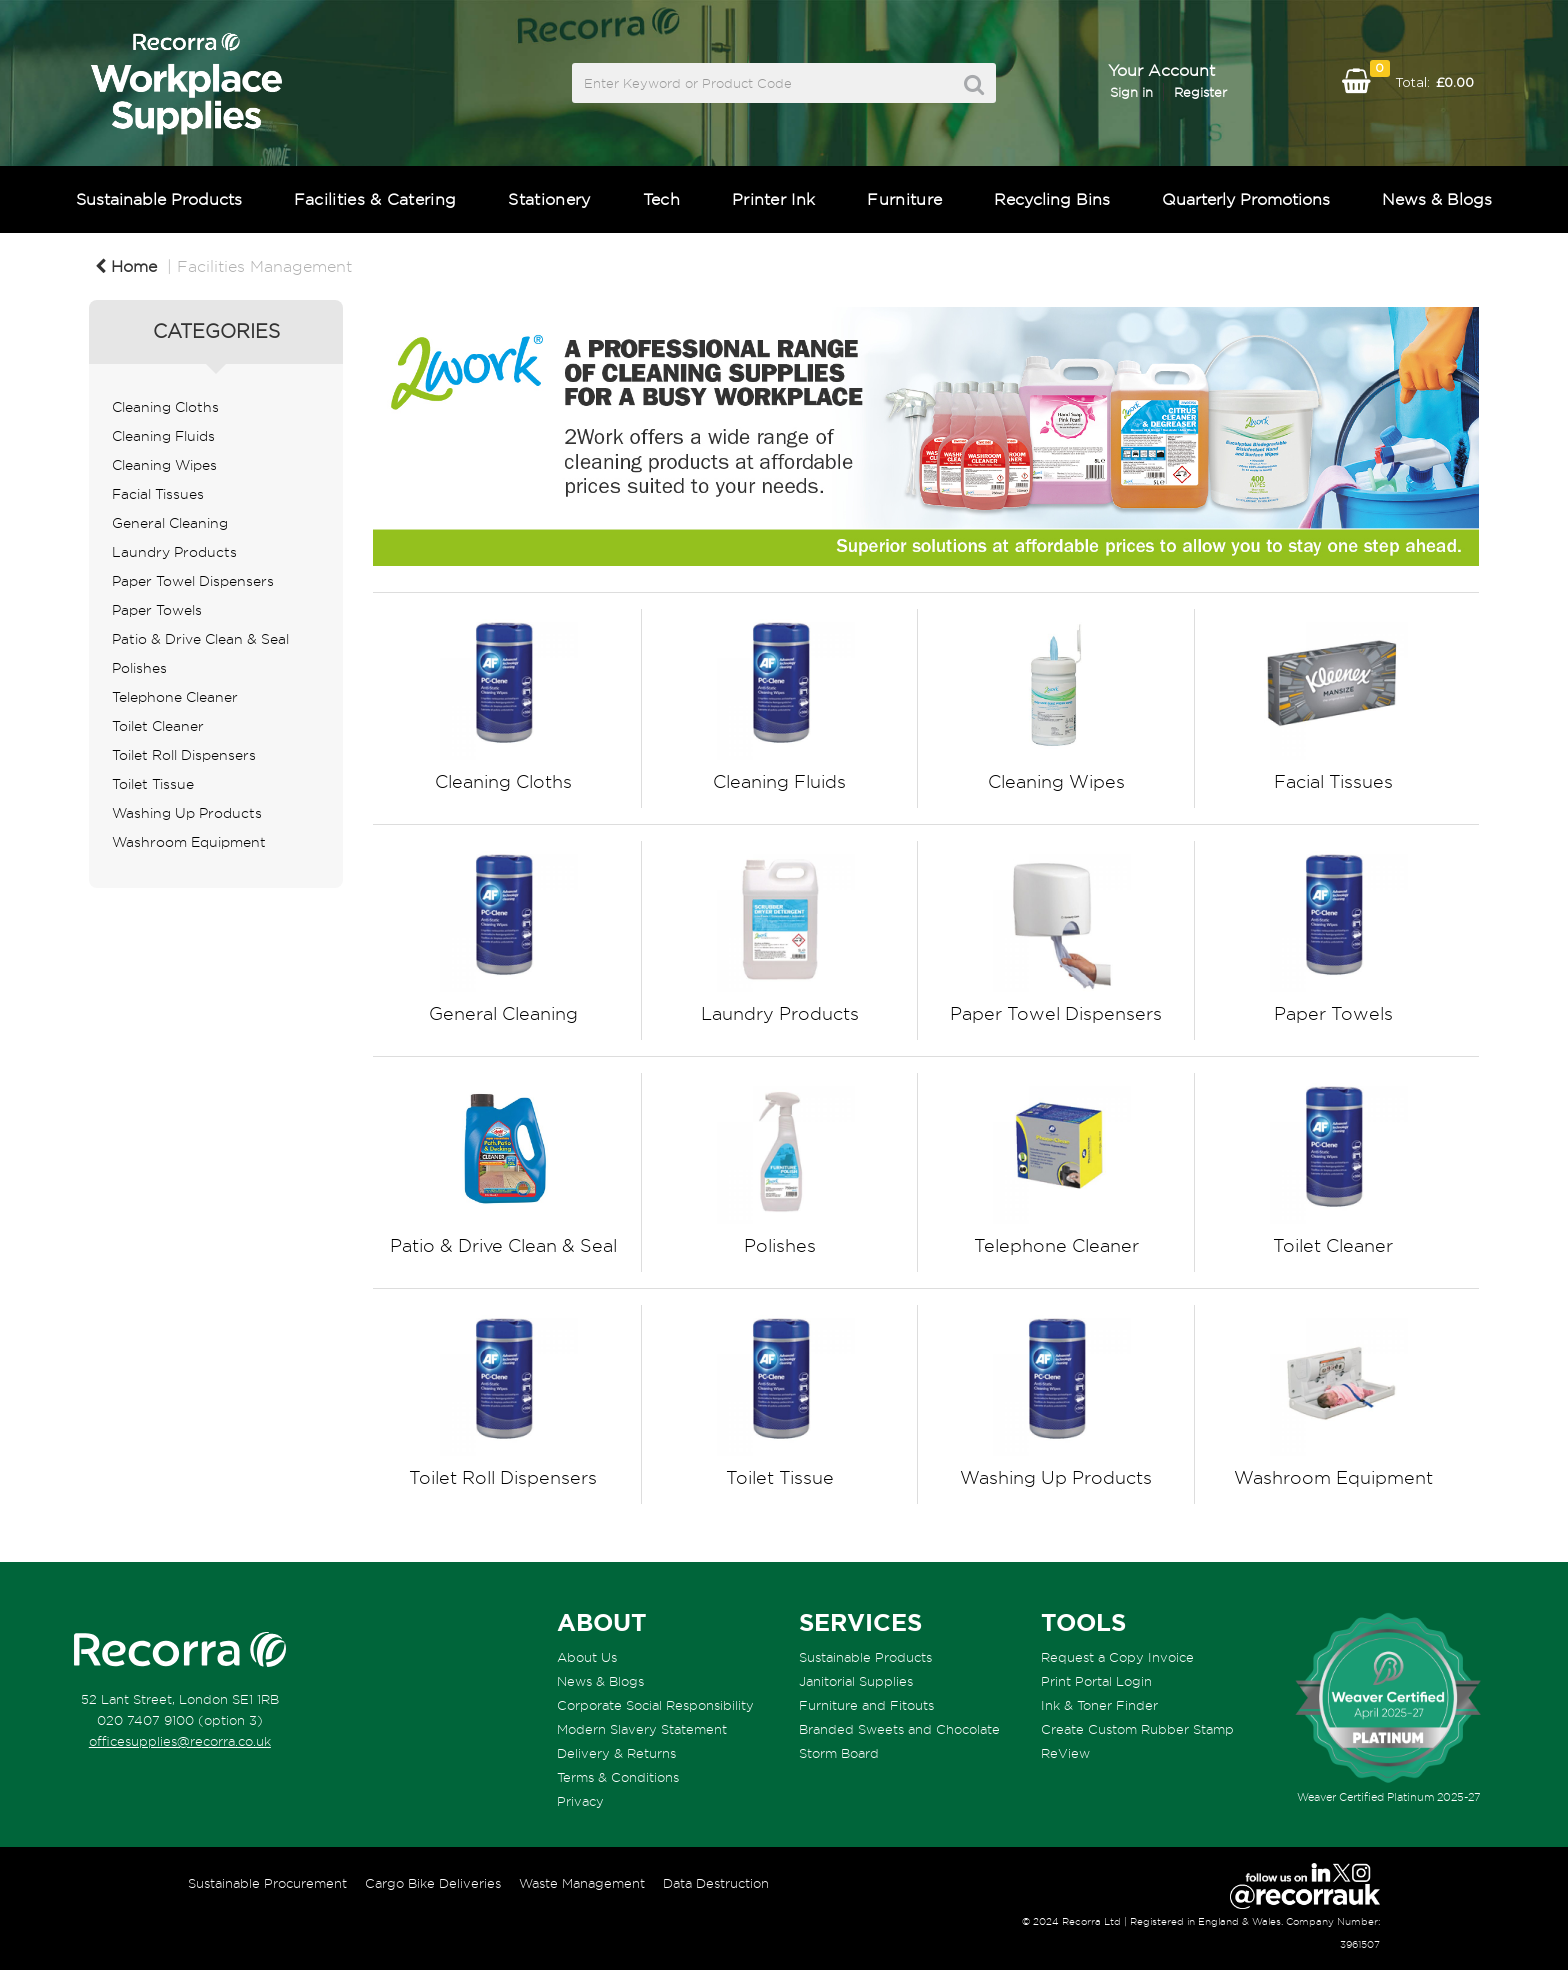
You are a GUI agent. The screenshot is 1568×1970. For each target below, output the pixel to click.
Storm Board (839, 1753)
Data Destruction (716, 1883)
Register (1200, 92)
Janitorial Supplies (856, 1681)
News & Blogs (1437, 199)
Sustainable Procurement (267, 1883)
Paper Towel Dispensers (193, 581)
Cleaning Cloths (165, 407)
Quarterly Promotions (1246, 199)
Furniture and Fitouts (866, 1705)
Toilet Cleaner (158, 726)
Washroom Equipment (189, 842)
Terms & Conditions (618, 1777)
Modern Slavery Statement (642, 1729)
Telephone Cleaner (175, 697)
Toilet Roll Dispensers (184, 755)
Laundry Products (174, 552)
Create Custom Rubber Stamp (1137, 1729)
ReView (1065, 1753)
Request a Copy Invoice (1117, 1657)
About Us (587, 1657)
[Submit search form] (974, 84)
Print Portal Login (1096, 1681)
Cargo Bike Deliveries (433, 1883)
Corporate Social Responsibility (655, 1705)
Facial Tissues (158, 494)
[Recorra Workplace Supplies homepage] (180, 1649)
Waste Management (582, 1883)
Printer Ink (774, 199)
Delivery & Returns (616, 1753)
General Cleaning (170, 523)
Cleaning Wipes (164, 465)
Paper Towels (157, 610)
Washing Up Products (187, 813)
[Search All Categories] (783, 83)
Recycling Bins (1052, 199)
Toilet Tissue (153, 784)
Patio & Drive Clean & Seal (200, 639)
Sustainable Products (159, 199)
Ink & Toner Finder (1099, 1705)
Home (126, 266)
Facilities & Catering (375, 199)
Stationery (549, 199)
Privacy (580, 1801)
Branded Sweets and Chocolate (899, 1729)
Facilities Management (264, 266)
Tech (661, 199)
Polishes (139, 668)
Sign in (1131, 92)
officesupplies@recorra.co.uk (180, 1741)
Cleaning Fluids (163, 436)
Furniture (904, 199)
